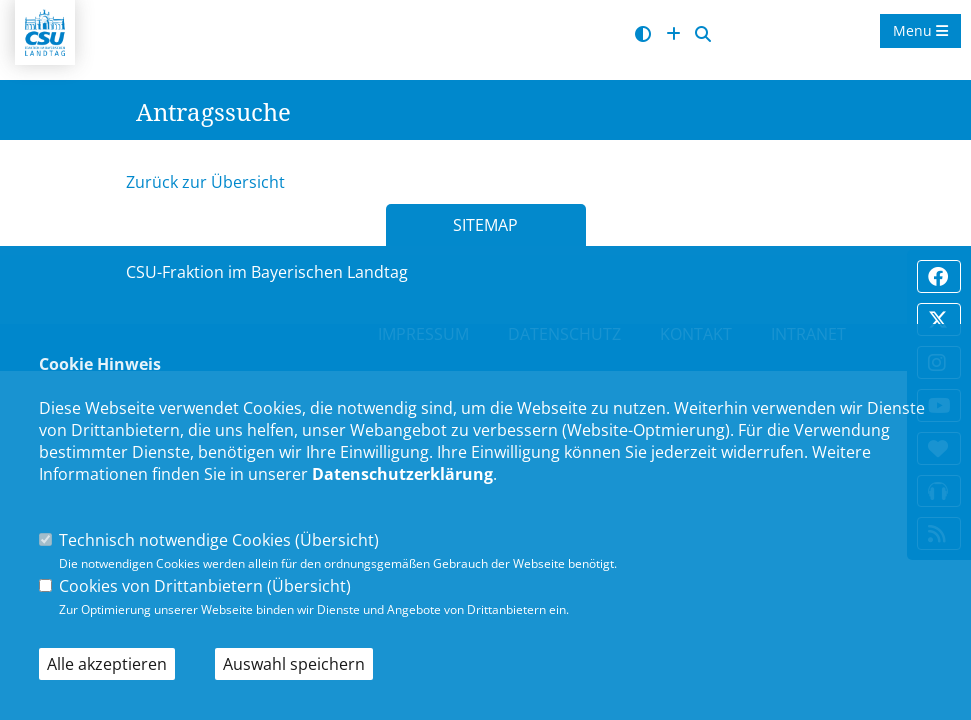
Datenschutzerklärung (402, 474)
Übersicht (337, 540)
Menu (920, 30)
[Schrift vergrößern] (673, 34)
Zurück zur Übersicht (205, 182)
